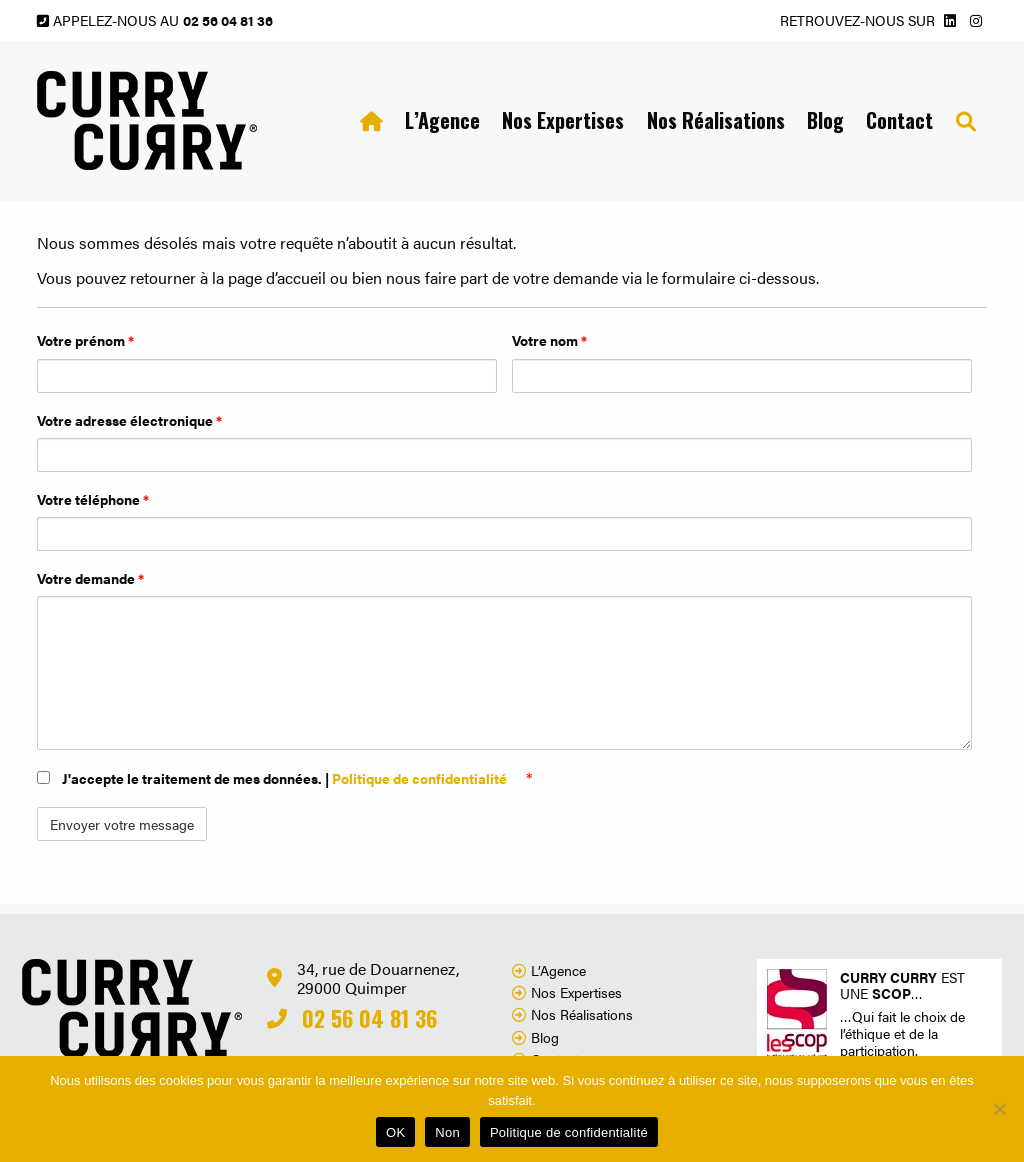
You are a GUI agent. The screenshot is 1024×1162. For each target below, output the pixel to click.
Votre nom (549, 340)
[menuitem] (370, 121)
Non (447, 1132)
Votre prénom (85, 340)
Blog (825, 120)
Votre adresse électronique (129, 420)
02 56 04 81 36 (228, 20)
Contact (899, 120)
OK (395, 1132)
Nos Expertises (563, 120)
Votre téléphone (93, 499)
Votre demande (90, 578)
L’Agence (442, 120)
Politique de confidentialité (421, 778)
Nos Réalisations (716, 120)
